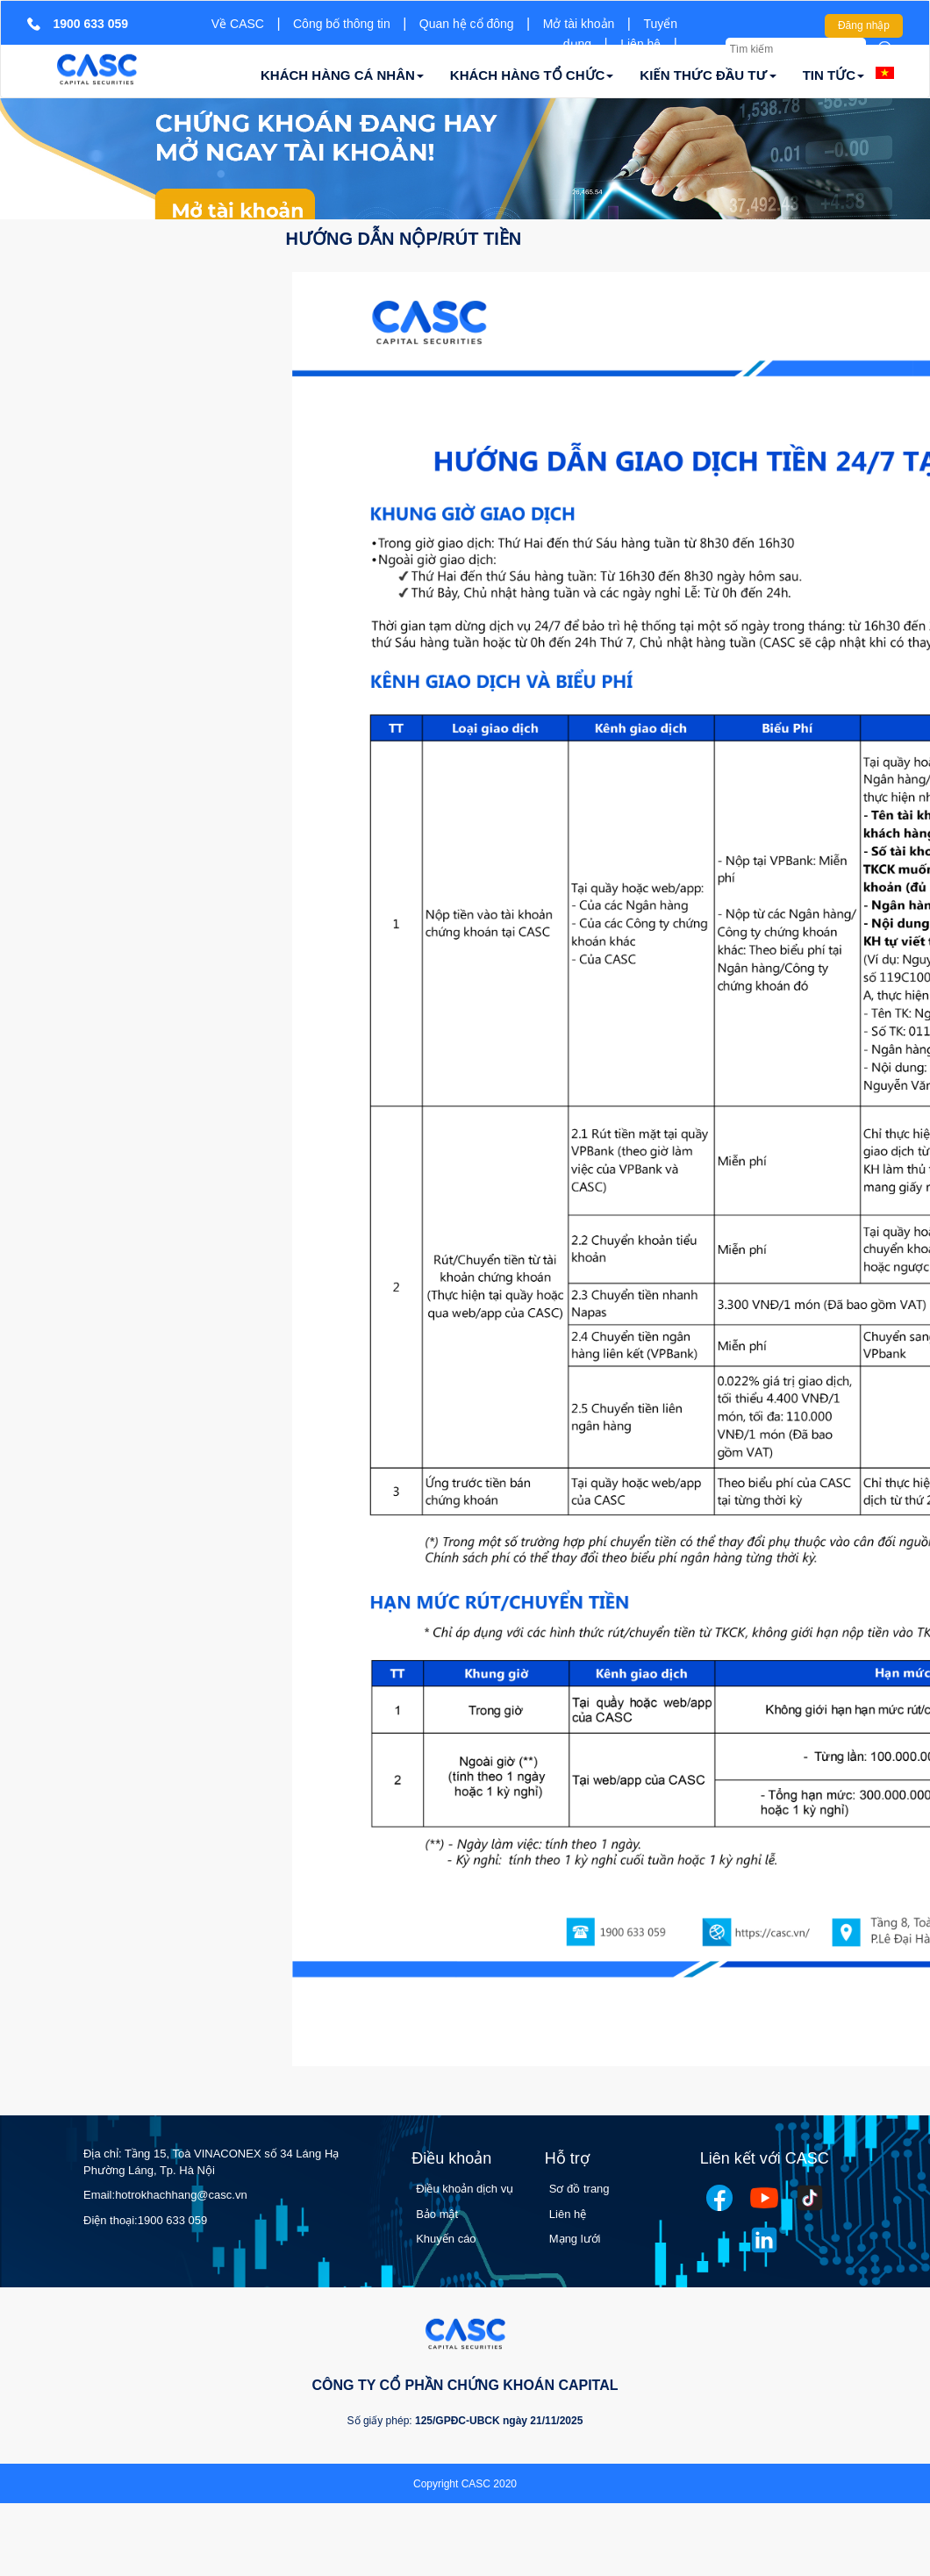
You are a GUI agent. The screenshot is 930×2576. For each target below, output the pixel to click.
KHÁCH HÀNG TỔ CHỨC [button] (532, 75)
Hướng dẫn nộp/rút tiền (404, 238)
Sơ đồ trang (579, 2188)
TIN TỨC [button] (833, 75)
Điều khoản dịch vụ (464, 2188)
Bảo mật (437, 2214)
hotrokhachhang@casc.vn (181, 2194)
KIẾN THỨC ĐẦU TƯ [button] (708, 75)
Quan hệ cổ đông (466, 24)
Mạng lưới (575, 2238)
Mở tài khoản (579, 24)
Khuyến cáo (446, 2238)
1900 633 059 (173, 2220)
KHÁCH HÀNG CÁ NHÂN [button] (342, 75)
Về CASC (237, 24)
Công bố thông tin (341, 24)
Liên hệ (640, 44)
